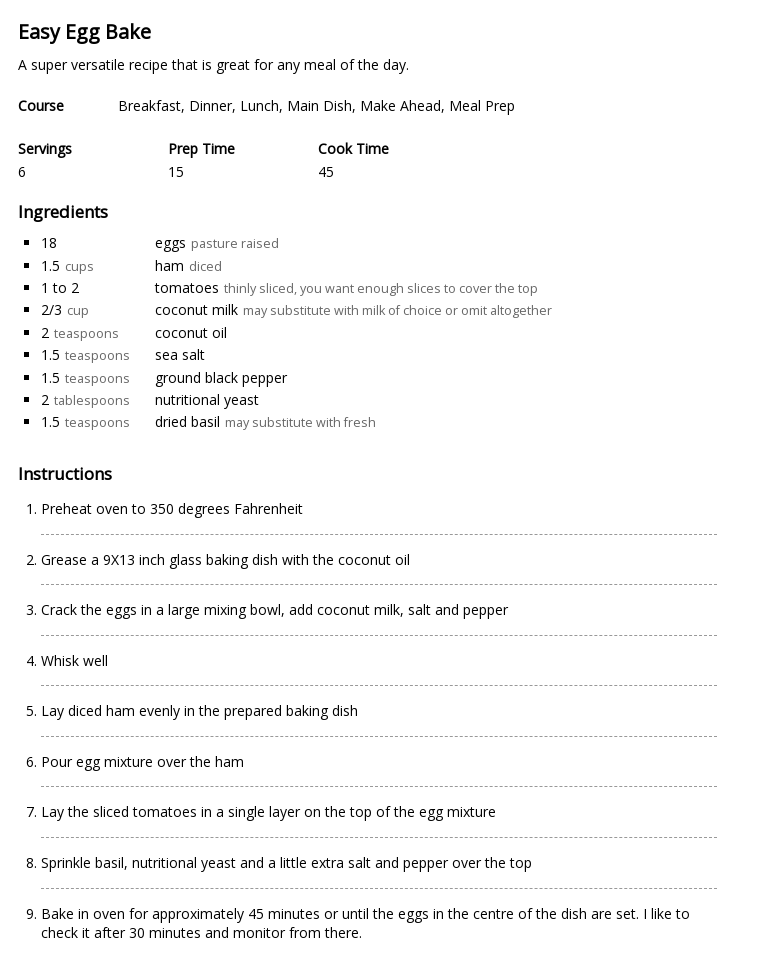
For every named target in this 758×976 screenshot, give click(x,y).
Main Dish (319, 105)
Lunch (259, 105)
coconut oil (191, 332)
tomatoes (187, 287)
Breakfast (149, 105)
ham (169, 265)
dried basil (187, 421)
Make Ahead (400, 105)
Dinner (210, 105)
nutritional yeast (207, 399)
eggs (170, 242)
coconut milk (196, 309)
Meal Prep (482, 105)
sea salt (180, 354)
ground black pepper (221, 377)
